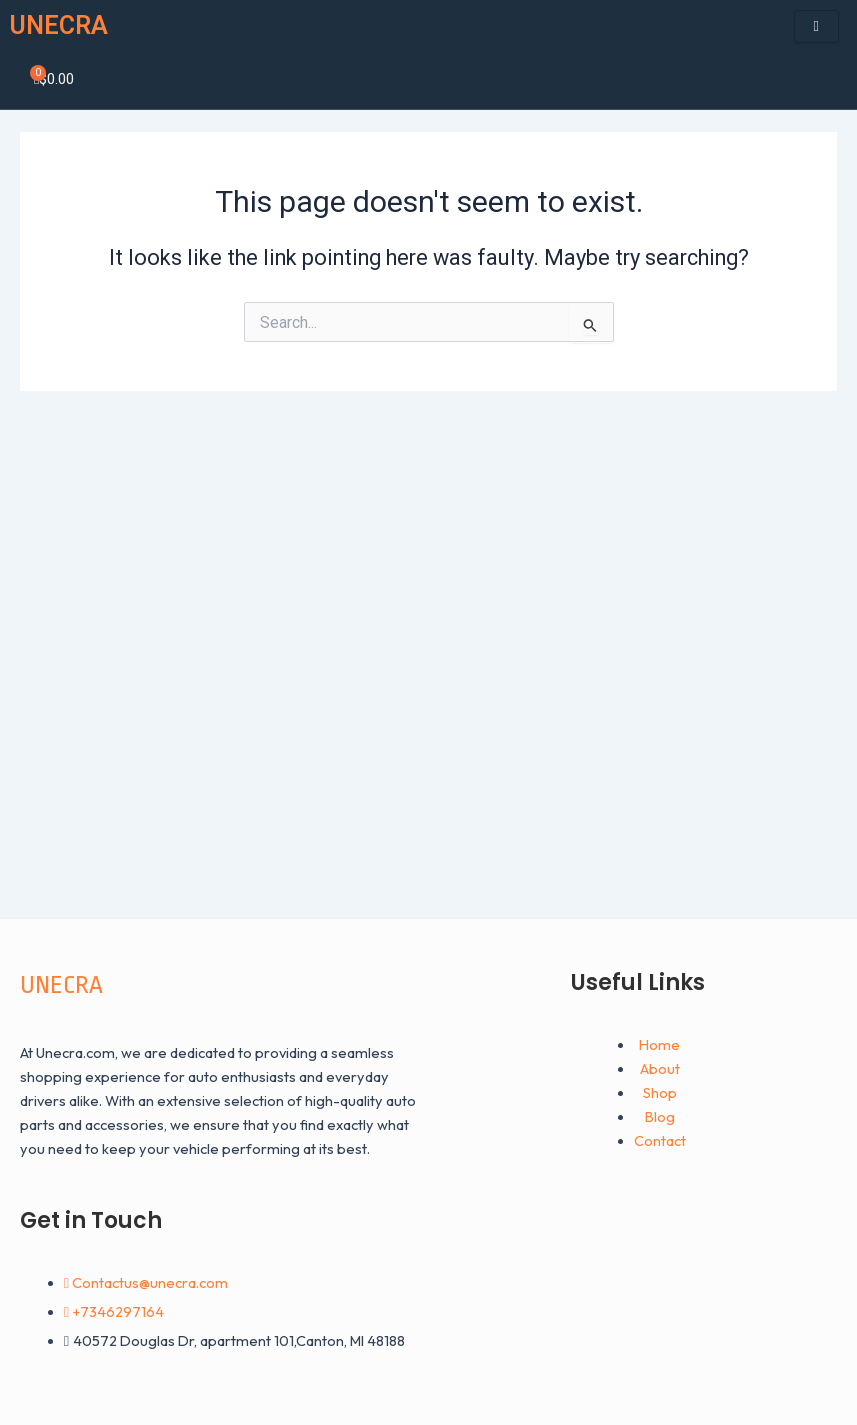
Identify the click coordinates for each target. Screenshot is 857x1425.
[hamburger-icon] (816, 26)
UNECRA (59, 25)
